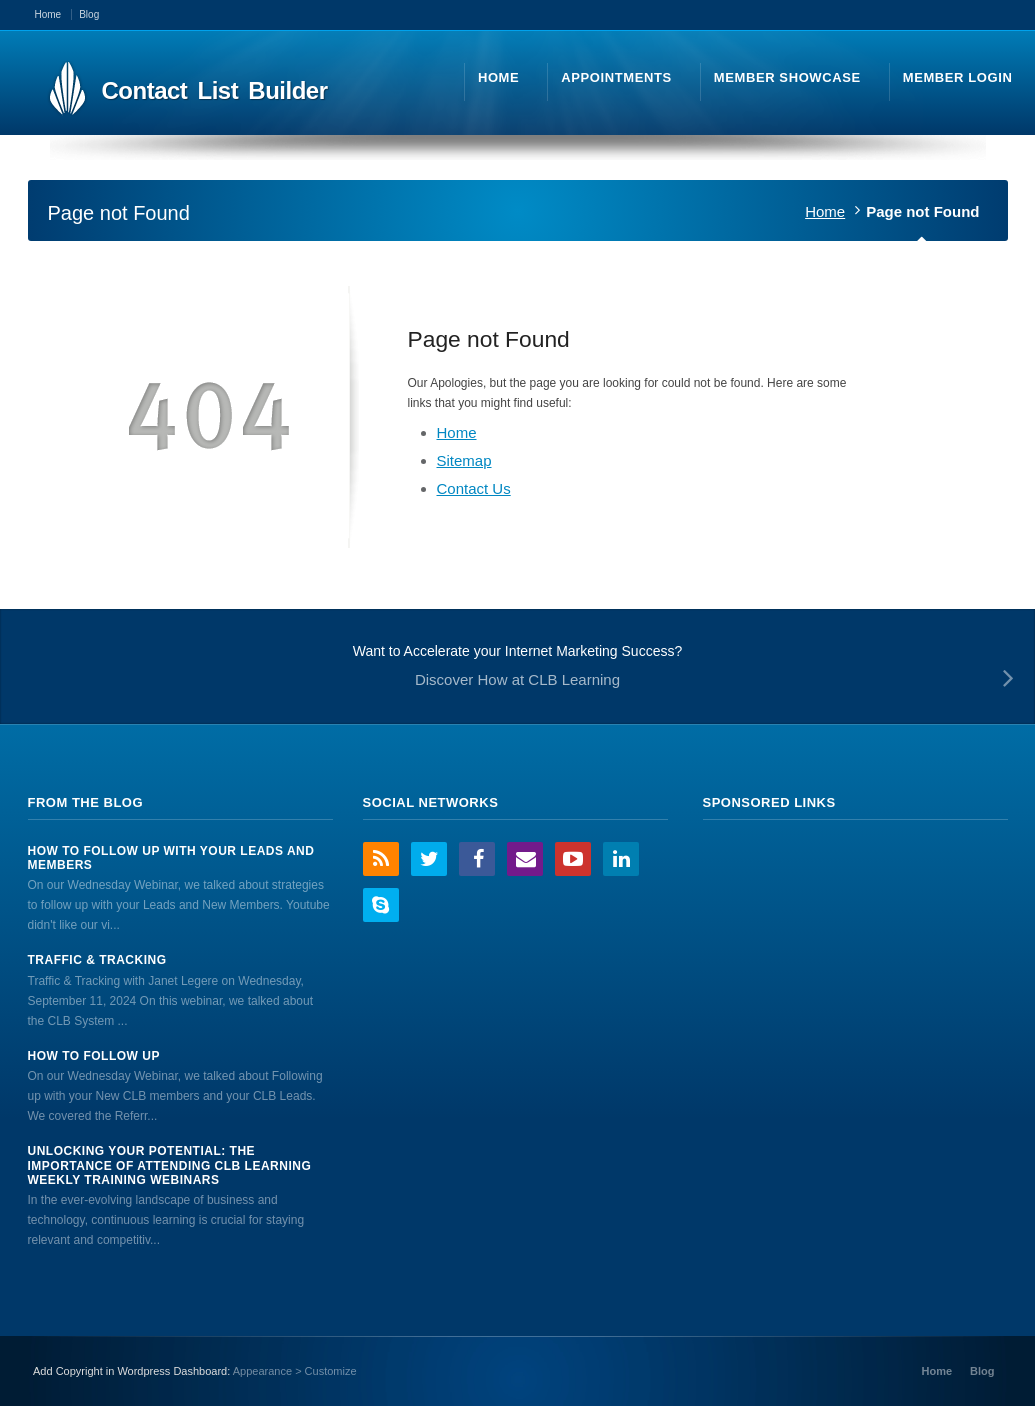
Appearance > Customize (295, 1371)
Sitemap (464, 460)
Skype (381, 905)
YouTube (573, 859)
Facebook (477, 859)
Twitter (429, 859)
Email (525, 859)
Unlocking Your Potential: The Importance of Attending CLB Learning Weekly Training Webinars (170, 1165)
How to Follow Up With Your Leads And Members (171, 858)
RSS (381, 859)
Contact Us (474, 488)
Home (825, 211)
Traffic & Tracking (97, 960)
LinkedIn (621, 859)
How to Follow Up (94, 1056)
